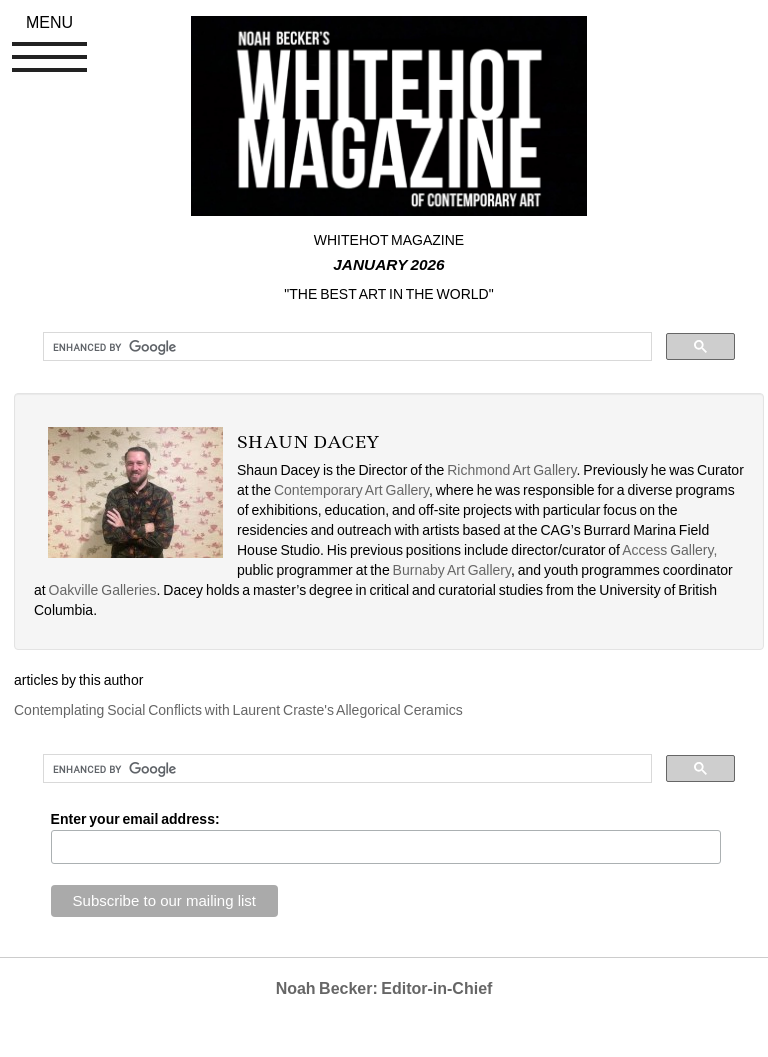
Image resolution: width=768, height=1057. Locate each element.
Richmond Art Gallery (511, 470)
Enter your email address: (135, 819)
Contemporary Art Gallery (351, 490)
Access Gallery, (669, 550)
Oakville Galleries (103, 590)
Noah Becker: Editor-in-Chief (384, 988)
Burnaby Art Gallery (452, 570)
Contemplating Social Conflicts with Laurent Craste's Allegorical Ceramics (238, 710)
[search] (345, 347)
